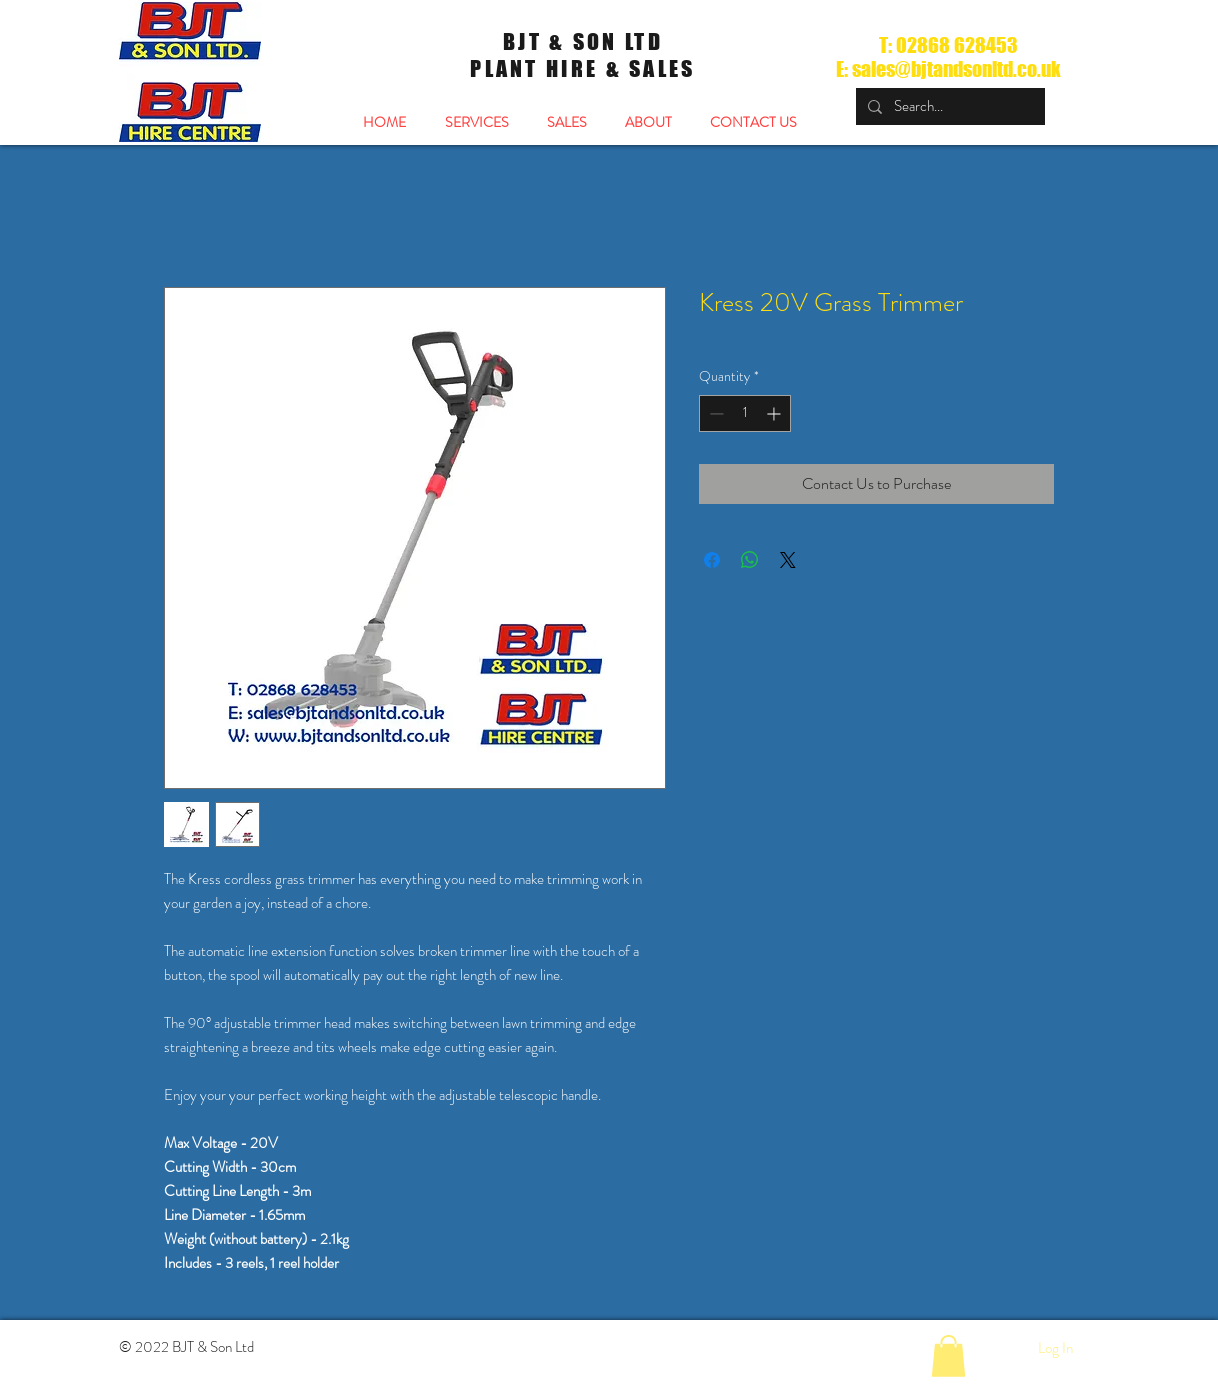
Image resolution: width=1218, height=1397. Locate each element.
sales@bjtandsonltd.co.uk (956, 69)
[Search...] (948, 106)
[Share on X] (788, 560)
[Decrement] (714, 413)
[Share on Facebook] (712, 560)
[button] (948, 1356)
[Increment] (775, 413)
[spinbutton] (745, 413)
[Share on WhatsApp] (750, 560)
